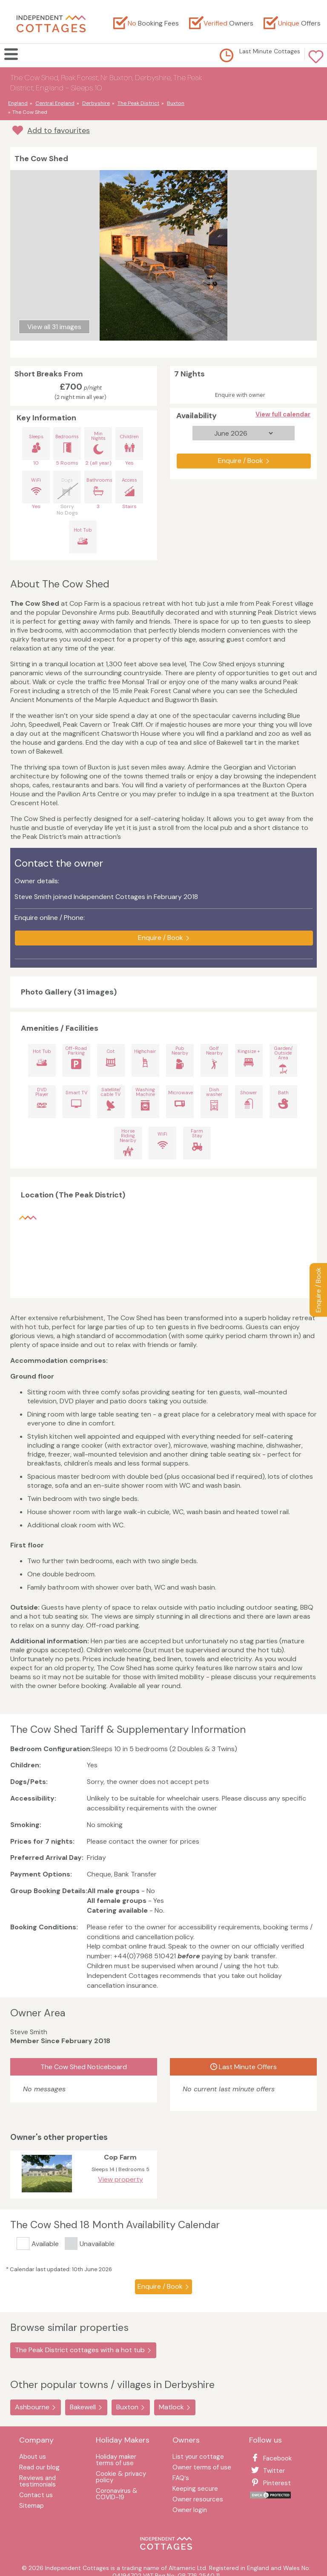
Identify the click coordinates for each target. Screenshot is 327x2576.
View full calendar (282, 414)
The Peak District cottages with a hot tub (80, 2349)
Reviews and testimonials (37, 2482)
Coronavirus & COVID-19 (117, 2494)
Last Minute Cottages (269, 51)
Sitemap (31, 2506)
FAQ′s (180, 2478)
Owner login (189, 2510)
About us (32, 2457)
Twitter (267, 2470)
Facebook (270, 2458)
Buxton (127, 2407)
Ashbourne (32, 2407)
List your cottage (198, 2457)
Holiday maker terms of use (116, 2460)
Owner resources (197, 2500)
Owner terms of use (201, 2468)
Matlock (171, 2407)
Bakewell (83, 2407)
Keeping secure (195, 2489)
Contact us (36, 2495)
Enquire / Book (318, 1290)
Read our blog (39, 2468)
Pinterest (270, 2483)
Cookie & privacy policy (121, 2477)
